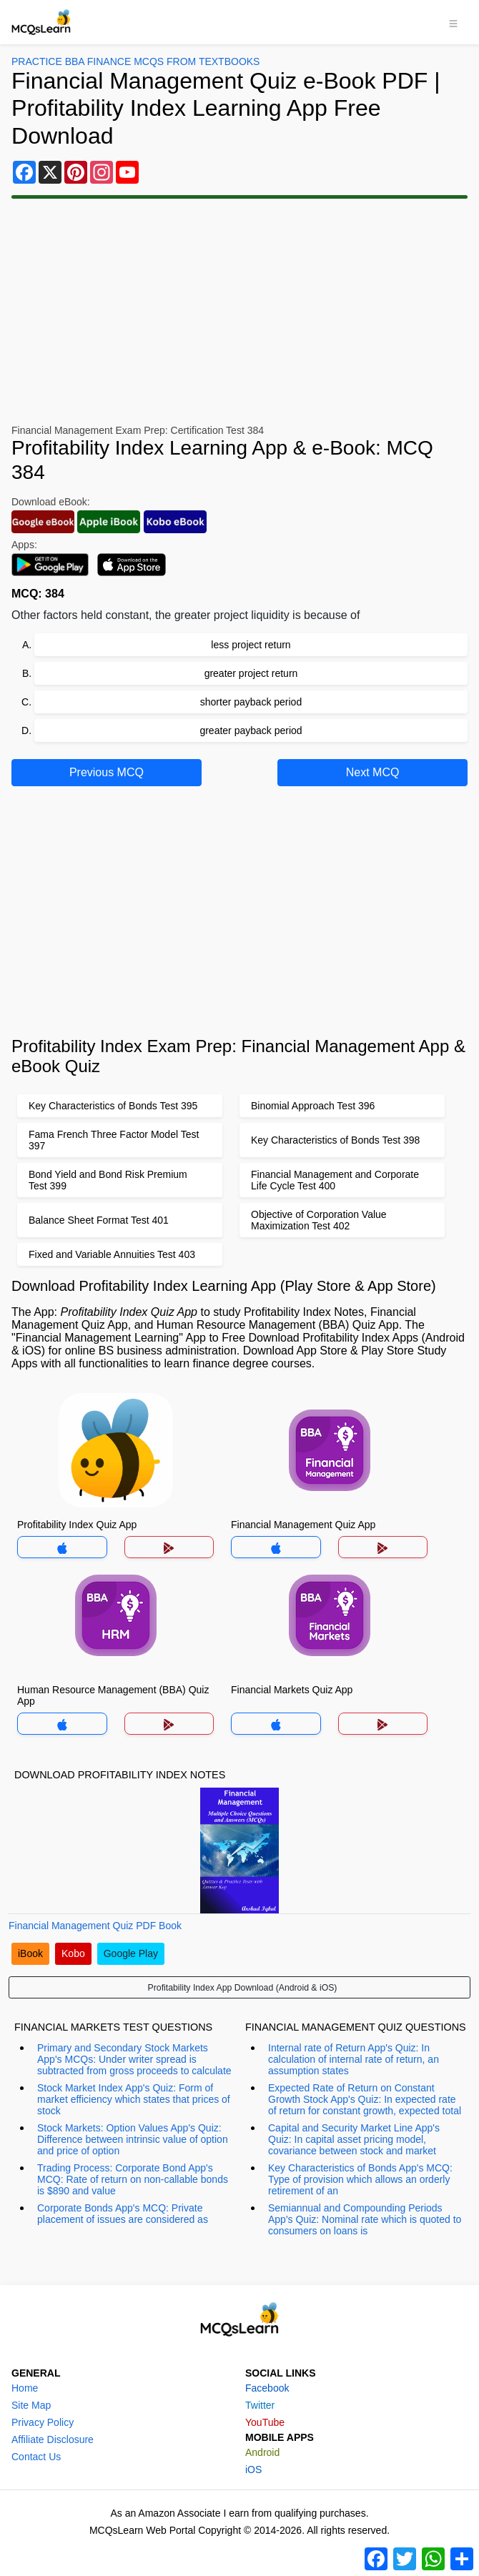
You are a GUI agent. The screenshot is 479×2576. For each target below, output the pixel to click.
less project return (250, 644)
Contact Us (36, 2456)
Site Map (31, 2405)
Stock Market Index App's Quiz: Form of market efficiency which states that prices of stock (133, 2099)
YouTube (265, 2422)
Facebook (267, 2388)
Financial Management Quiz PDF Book (95, 1925)
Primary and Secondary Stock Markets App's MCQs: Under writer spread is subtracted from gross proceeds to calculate (134, 2059)
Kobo (73, 1953)
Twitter (260, 2405)
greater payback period (250, 730)
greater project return (251, 673)
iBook (30, 1953)
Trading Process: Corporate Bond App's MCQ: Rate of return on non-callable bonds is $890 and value (132, 2179)
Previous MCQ (106, 772)
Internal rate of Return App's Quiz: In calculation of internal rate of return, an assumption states (353, 2059)
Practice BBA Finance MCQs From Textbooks (135, 61)
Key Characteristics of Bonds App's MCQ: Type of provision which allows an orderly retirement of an (360, 2179)
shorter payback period (251, 702)
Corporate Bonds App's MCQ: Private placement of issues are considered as (122, 2213)
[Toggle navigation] (453, 22)
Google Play (131, 1953)
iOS (253, 2469)
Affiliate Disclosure (52, 2439)
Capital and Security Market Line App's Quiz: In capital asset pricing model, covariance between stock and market (354, 2139)
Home (24, 2388)
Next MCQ (373, 772)
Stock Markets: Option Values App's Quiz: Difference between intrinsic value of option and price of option (132, 2139)
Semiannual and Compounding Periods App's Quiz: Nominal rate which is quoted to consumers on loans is (364, 2219)
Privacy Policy (42, 2422)
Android (262, 2452)
